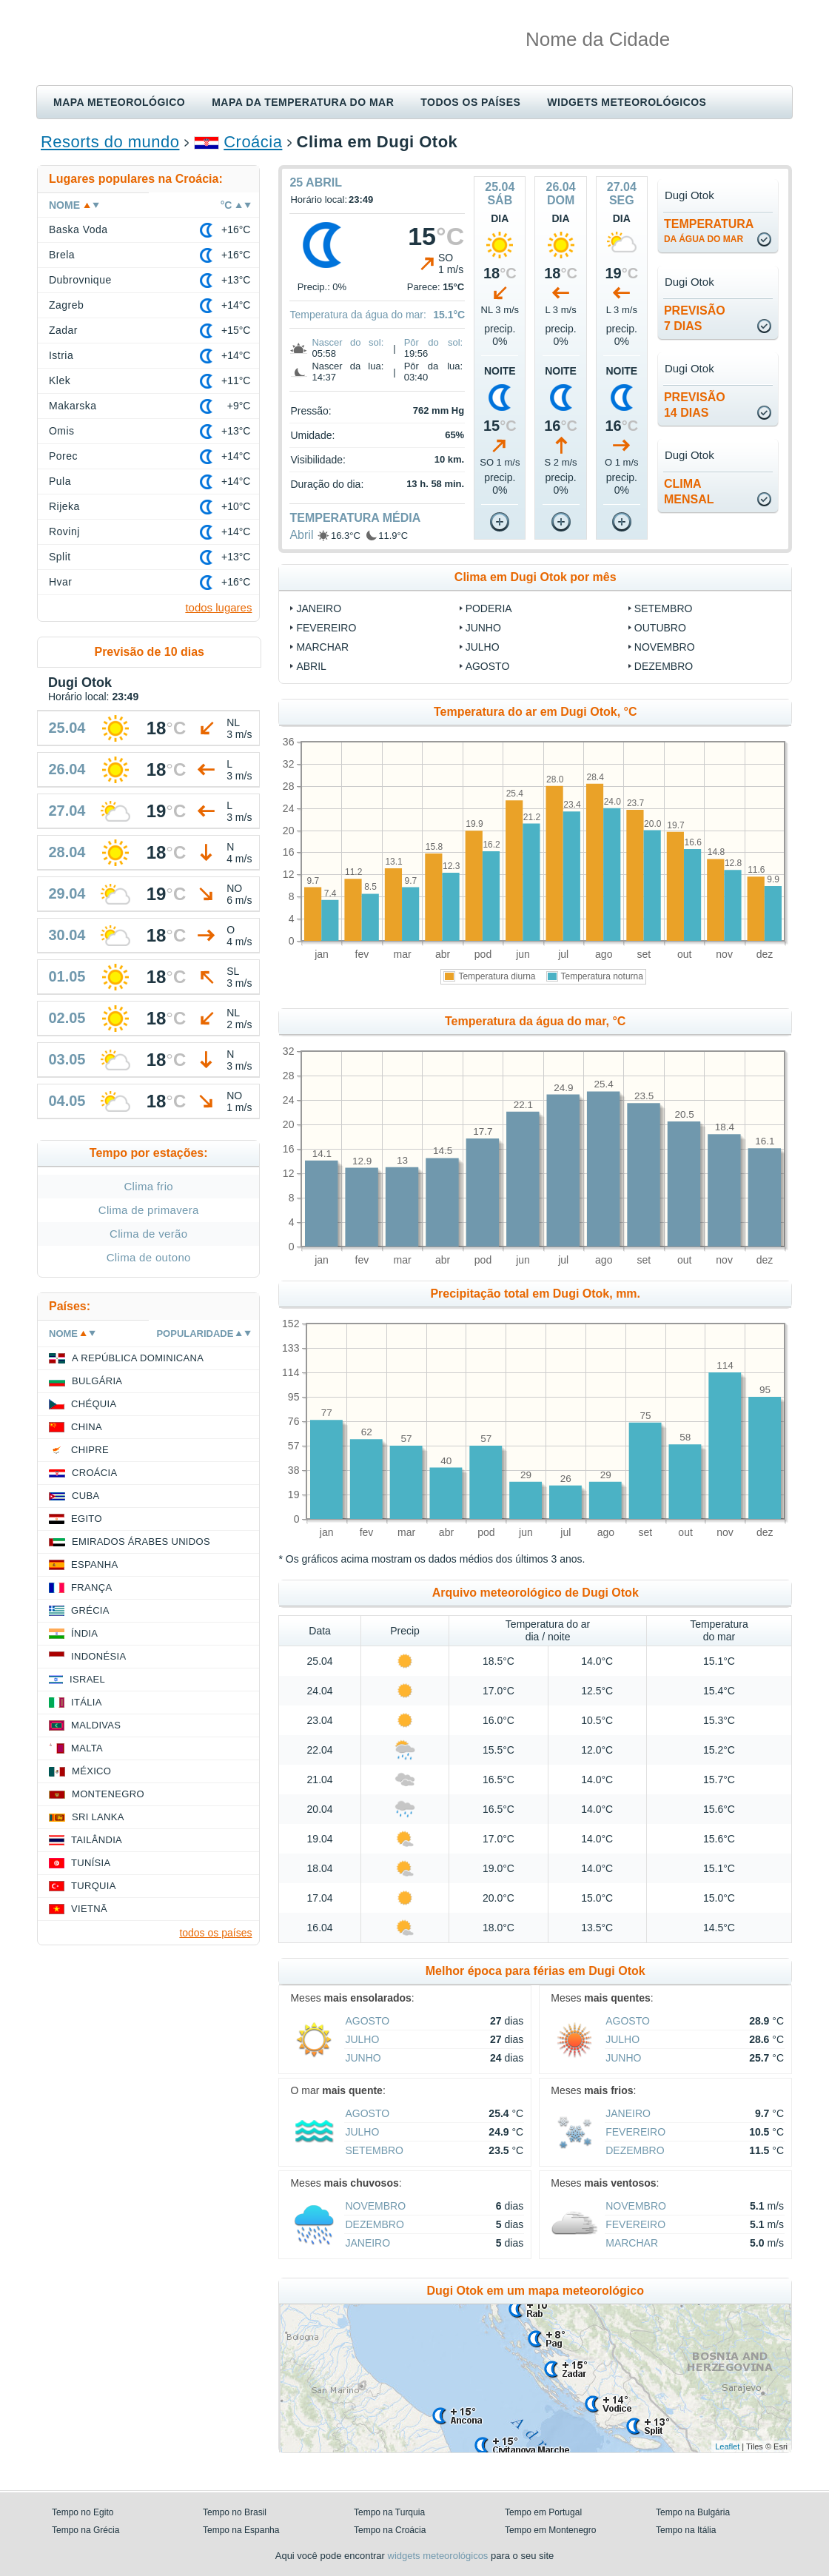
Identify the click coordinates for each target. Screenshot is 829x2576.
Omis (62, 431)
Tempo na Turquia (389, 2512)
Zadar (63, 330)
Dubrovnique (80, 280)
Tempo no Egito (82, 2512)
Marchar (322, 647)
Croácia (253, 142)
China (86, 1426)
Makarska (73, 406)
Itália (86, 1702)
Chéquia (93, 1403)
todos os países (215, 1933)
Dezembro (663, 666)
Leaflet (727, 2446)
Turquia (93, 1885)
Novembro (664, 647)
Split (60, 557)
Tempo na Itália (686, 2530)
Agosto (488, 666)
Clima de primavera (148, 1210)
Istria (61, 355)
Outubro (660, 628)
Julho (483, 647)
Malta (87, 1748)
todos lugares (218, 607)
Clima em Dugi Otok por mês (535, 577)
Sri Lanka (98, 1816)
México (91, 1771)
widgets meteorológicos (438, 2555)
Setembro (663, 608)
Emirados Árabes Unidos (141, 1541)
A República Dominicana (138, 1358)
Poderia (489, 608)
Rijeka (64, 506)
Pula (60, 481)
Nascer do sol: (347, 342)
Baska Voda (78, 229)
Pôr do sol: (433, 342)
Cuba (85, 1495)
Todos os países (470, 102)
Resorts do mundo (110, 142)
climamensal (689, 491)
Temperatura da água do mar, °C (535, 1021)
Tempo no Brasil (234, 2512)
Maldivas (96, 1725)
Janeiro (318, 608)
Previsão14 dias (694, 405)
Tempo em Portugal (543, 2512)
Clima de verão (148, 1233)
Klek (59, 380)
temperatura (709, 231)
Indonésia (98, 1656)
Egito (86, 1518)
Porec (63, 456)
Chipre (90, 1449)
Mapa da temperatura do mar (303, 102)
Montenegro (108, 1793)
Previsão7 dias (694, 318)
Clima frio (148, 1186)
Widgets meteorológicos (626, 102)
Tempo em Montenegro (550, 2530)
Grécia (90, 1610)
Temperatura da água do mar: (357, 315)
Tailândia (96, 1839)
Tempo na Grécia (85, 2530)
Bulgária (97, 1380)
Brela (62, 255)
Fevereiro (326, 628)
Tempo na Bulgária (693, 2512)
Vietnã (89, 1908)
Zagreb (66, 305)
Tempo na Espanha (241, 2530)
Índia (84, 1633)
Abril (301, 535)
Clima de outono (149, 1257)
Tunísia (91, 1862)
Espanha (94, 1564)
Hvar (60, 582)
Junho (483, 628)
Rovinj (64, 531)
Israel (87, 1679)
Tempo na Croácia (390, 2530)
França (91, 1587)
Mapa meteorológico (119, 102)
